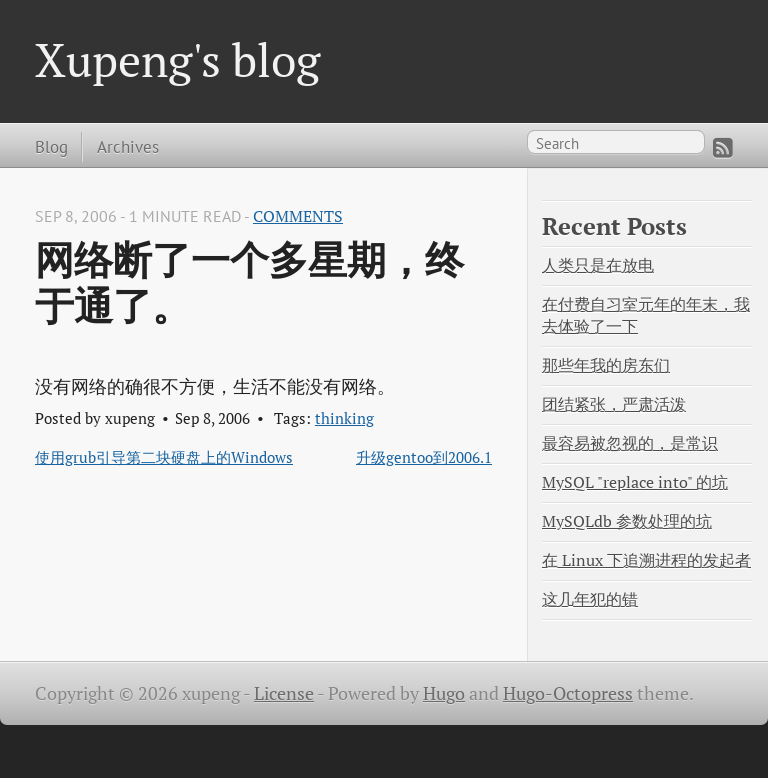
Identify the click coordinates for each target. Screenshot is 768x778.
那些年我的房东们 (606, 365)
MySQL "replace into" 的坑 (635, 482)
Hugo (444, 693)
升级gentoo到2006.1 (424, 457)
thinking (344, 418)
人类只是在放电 (598, 265)
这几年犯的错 (590, 599)
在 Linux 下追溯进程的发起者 (646, 560)
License (284, 693)
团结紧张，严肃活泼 (614, 404)
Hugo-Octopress (568, 693)
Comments (298, 216)
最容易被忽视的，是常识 (630, 443)
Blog (51, 146)
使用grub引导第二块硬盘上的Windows (164, 457)
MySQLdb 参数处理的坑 (627, 521)
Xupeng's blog (177, 59)
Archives (128, 146)
